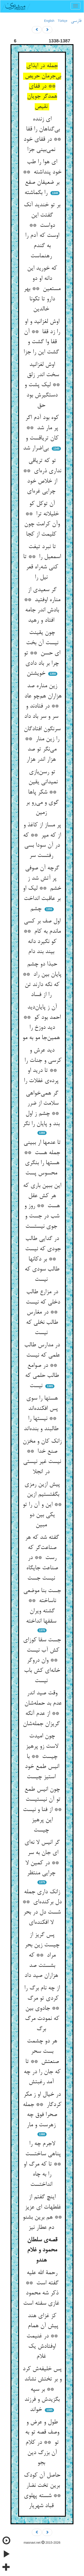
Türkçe (62, 21)
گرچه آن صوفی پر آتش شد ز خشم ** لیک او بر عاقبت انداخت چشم (42, 889)
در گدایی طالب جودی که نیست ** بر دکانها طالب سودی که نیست (42, 1259)
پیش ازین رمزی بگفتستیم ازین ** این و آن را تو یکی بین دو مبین (42, 1505)
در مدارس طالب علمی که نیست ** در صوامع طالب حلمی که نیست (42, 1366)
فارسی (76, 21)
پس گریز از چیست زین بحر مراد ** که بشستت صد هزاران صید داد (42, 1955)
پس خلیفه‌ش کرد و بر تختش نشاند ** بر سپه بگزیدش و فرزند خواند (42, 2389)
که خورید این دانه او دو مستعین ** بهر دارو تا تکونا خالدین (42, 289)
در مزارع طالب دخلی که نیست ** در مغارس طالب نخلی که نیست (42, 1312)
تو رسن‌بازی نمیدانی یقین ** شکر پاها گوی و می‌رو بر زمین (42, 793)
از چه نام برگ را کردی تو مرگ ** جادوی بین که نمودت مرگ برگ (42, 2009)
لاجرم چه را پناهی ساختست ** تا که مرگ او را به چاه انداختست (42, 2164)
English (49, 21)
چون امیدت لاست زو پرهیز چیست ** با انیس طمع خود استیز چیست (42, 1757)
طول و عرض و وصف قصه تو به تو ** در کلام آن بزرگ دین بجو (42, 2443)
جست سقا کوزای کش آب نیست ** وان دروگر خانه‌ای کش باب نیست (42, 1661)
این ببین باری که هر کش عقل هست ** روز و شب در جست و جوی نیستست (42, 1206)
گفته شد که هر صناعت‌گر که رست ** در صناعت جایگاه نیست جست (42, 1558)
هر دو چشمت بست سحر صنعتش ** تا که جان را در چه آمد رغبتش (42, 2062)
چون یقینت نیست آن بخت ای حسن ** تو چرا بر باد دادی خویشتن (42, 653)
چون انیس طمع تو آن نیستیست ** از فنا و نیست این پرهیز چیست (42, 1810)
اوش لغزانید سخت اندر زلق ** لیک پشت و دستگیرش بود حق (42, 385)
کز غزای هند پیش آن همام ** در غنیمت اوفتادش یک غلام (42, 2336)
